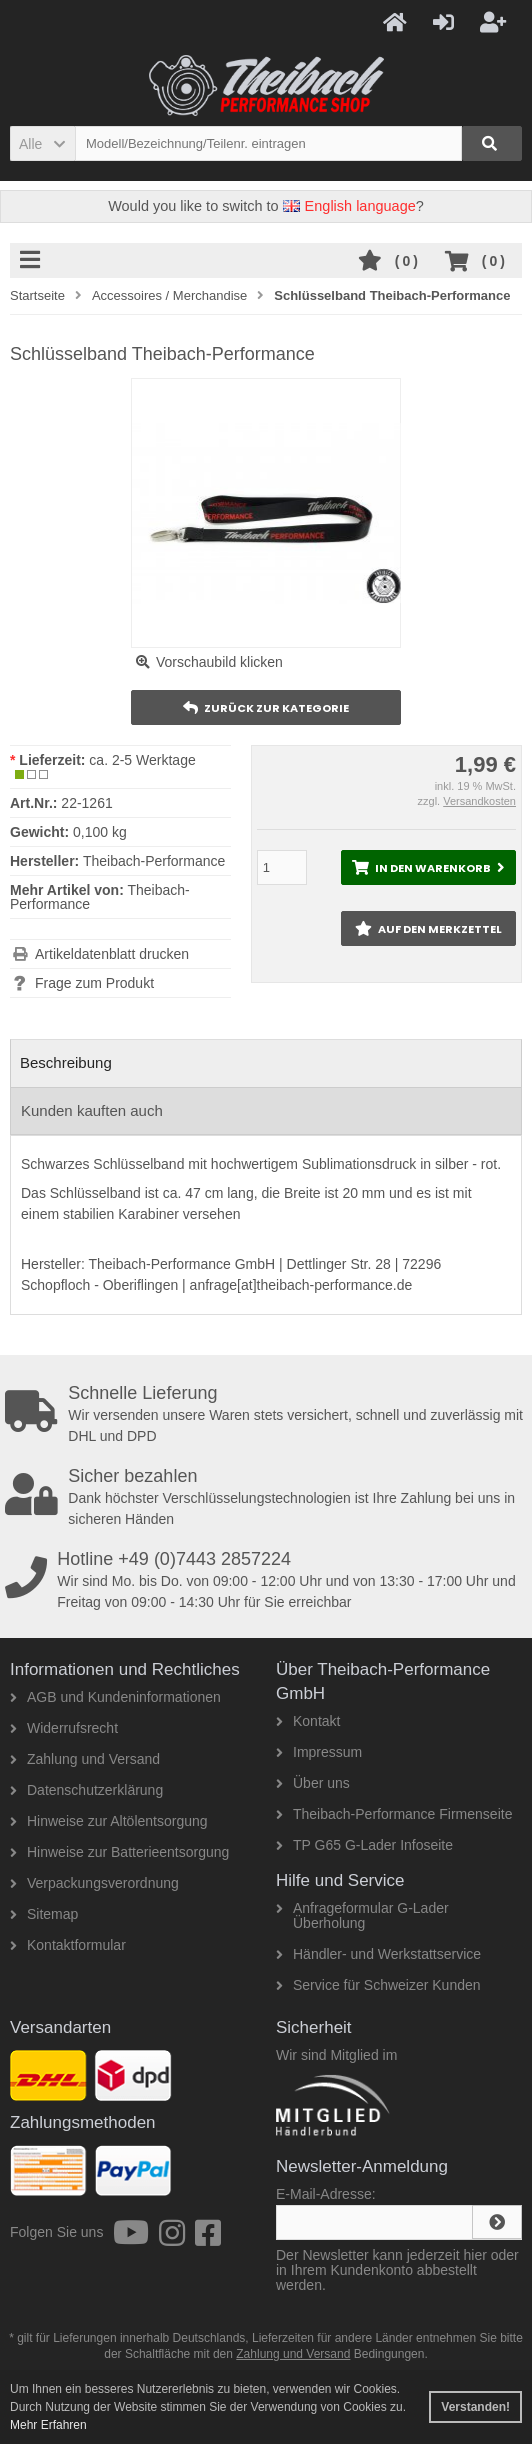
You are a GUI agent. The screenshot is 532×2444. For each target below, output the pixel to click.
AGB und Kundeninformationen (115, 1697)
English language (349, 206)
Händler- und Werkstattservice (378, 1954)
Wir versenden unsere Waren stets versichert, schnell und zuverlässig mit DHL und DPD (268, 1414)
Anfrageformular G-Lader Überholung (362, 1915)
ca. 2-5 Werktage (142, 760)
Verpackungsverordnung (94, 1883)
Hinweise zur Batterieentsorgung (119, 1852)
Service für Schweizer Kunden (378, 1985)
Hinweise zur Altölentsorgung (109, 1821)
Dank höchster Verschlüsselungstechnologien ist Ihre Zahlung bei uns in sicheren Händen (268, 1497)
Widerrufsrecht (64, 1728)
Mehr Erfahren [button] (48, 2425)
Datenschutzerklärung (86, 1790)
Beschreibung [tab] (66, 1062)
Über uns (313, 1783)
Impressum (319, 1752)
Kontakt (308, 1721)
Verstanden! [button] (475, 2407)
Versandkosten (479, 801)
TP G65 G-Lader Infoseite (364, 1845)
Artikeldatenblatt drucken (112, 954)
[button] (42, 143)
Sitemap (44, 1914)
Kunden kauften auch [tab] (92, 1110)
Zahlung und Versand (85, 1759)
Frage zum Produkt (94, 983)
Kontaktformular (68, 1945)
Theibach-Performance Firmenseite (394, 1814)
